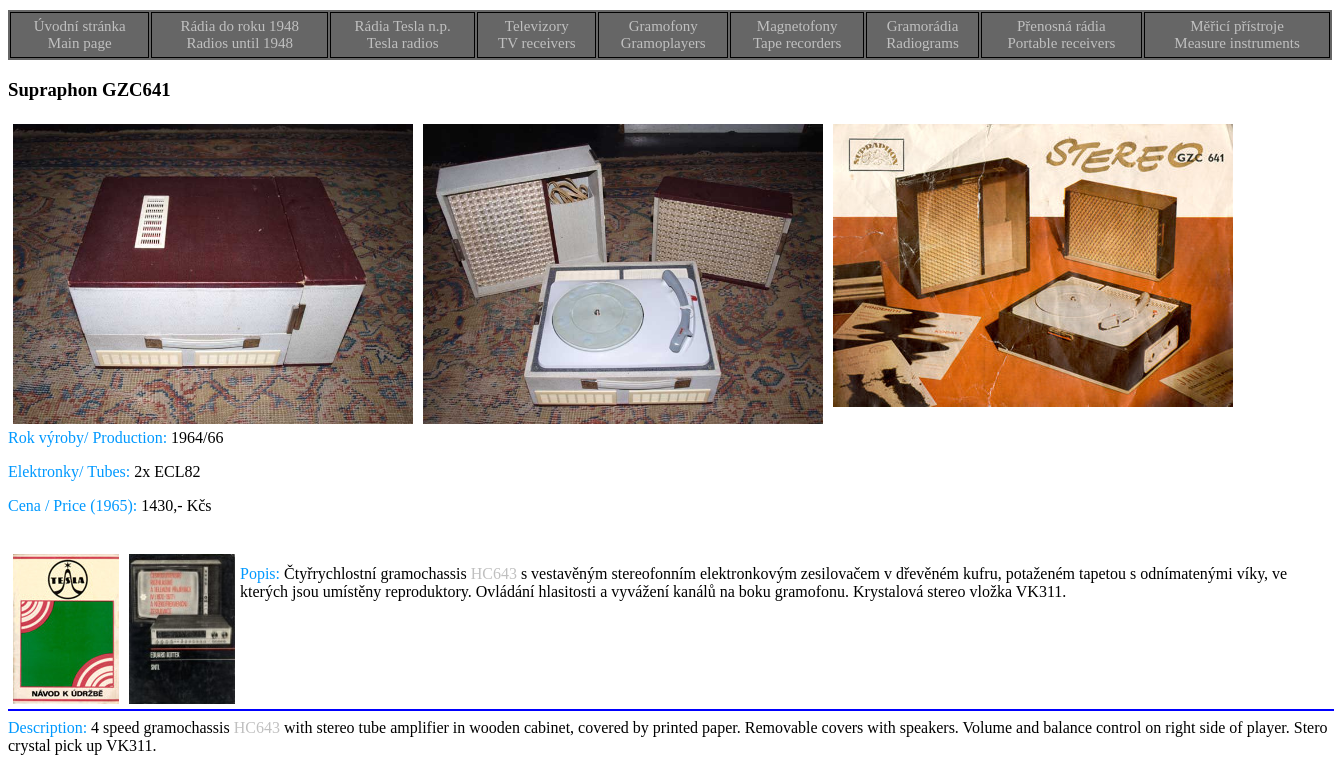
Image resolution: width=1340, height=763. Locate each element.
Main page (80, 43)
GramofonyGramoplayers (663, 34)
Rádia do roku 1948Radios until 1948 (239, 34)
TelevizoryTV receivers (537, 34)
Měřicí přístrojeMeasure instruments (1236, 34)
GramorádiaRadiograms (922, 34)
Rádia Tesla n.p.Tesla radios (403, 34)
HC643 (494, 573)
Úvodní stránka (80, 26)
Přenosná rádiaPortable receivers (1061, 34)
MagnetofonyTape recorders (797, 34)
